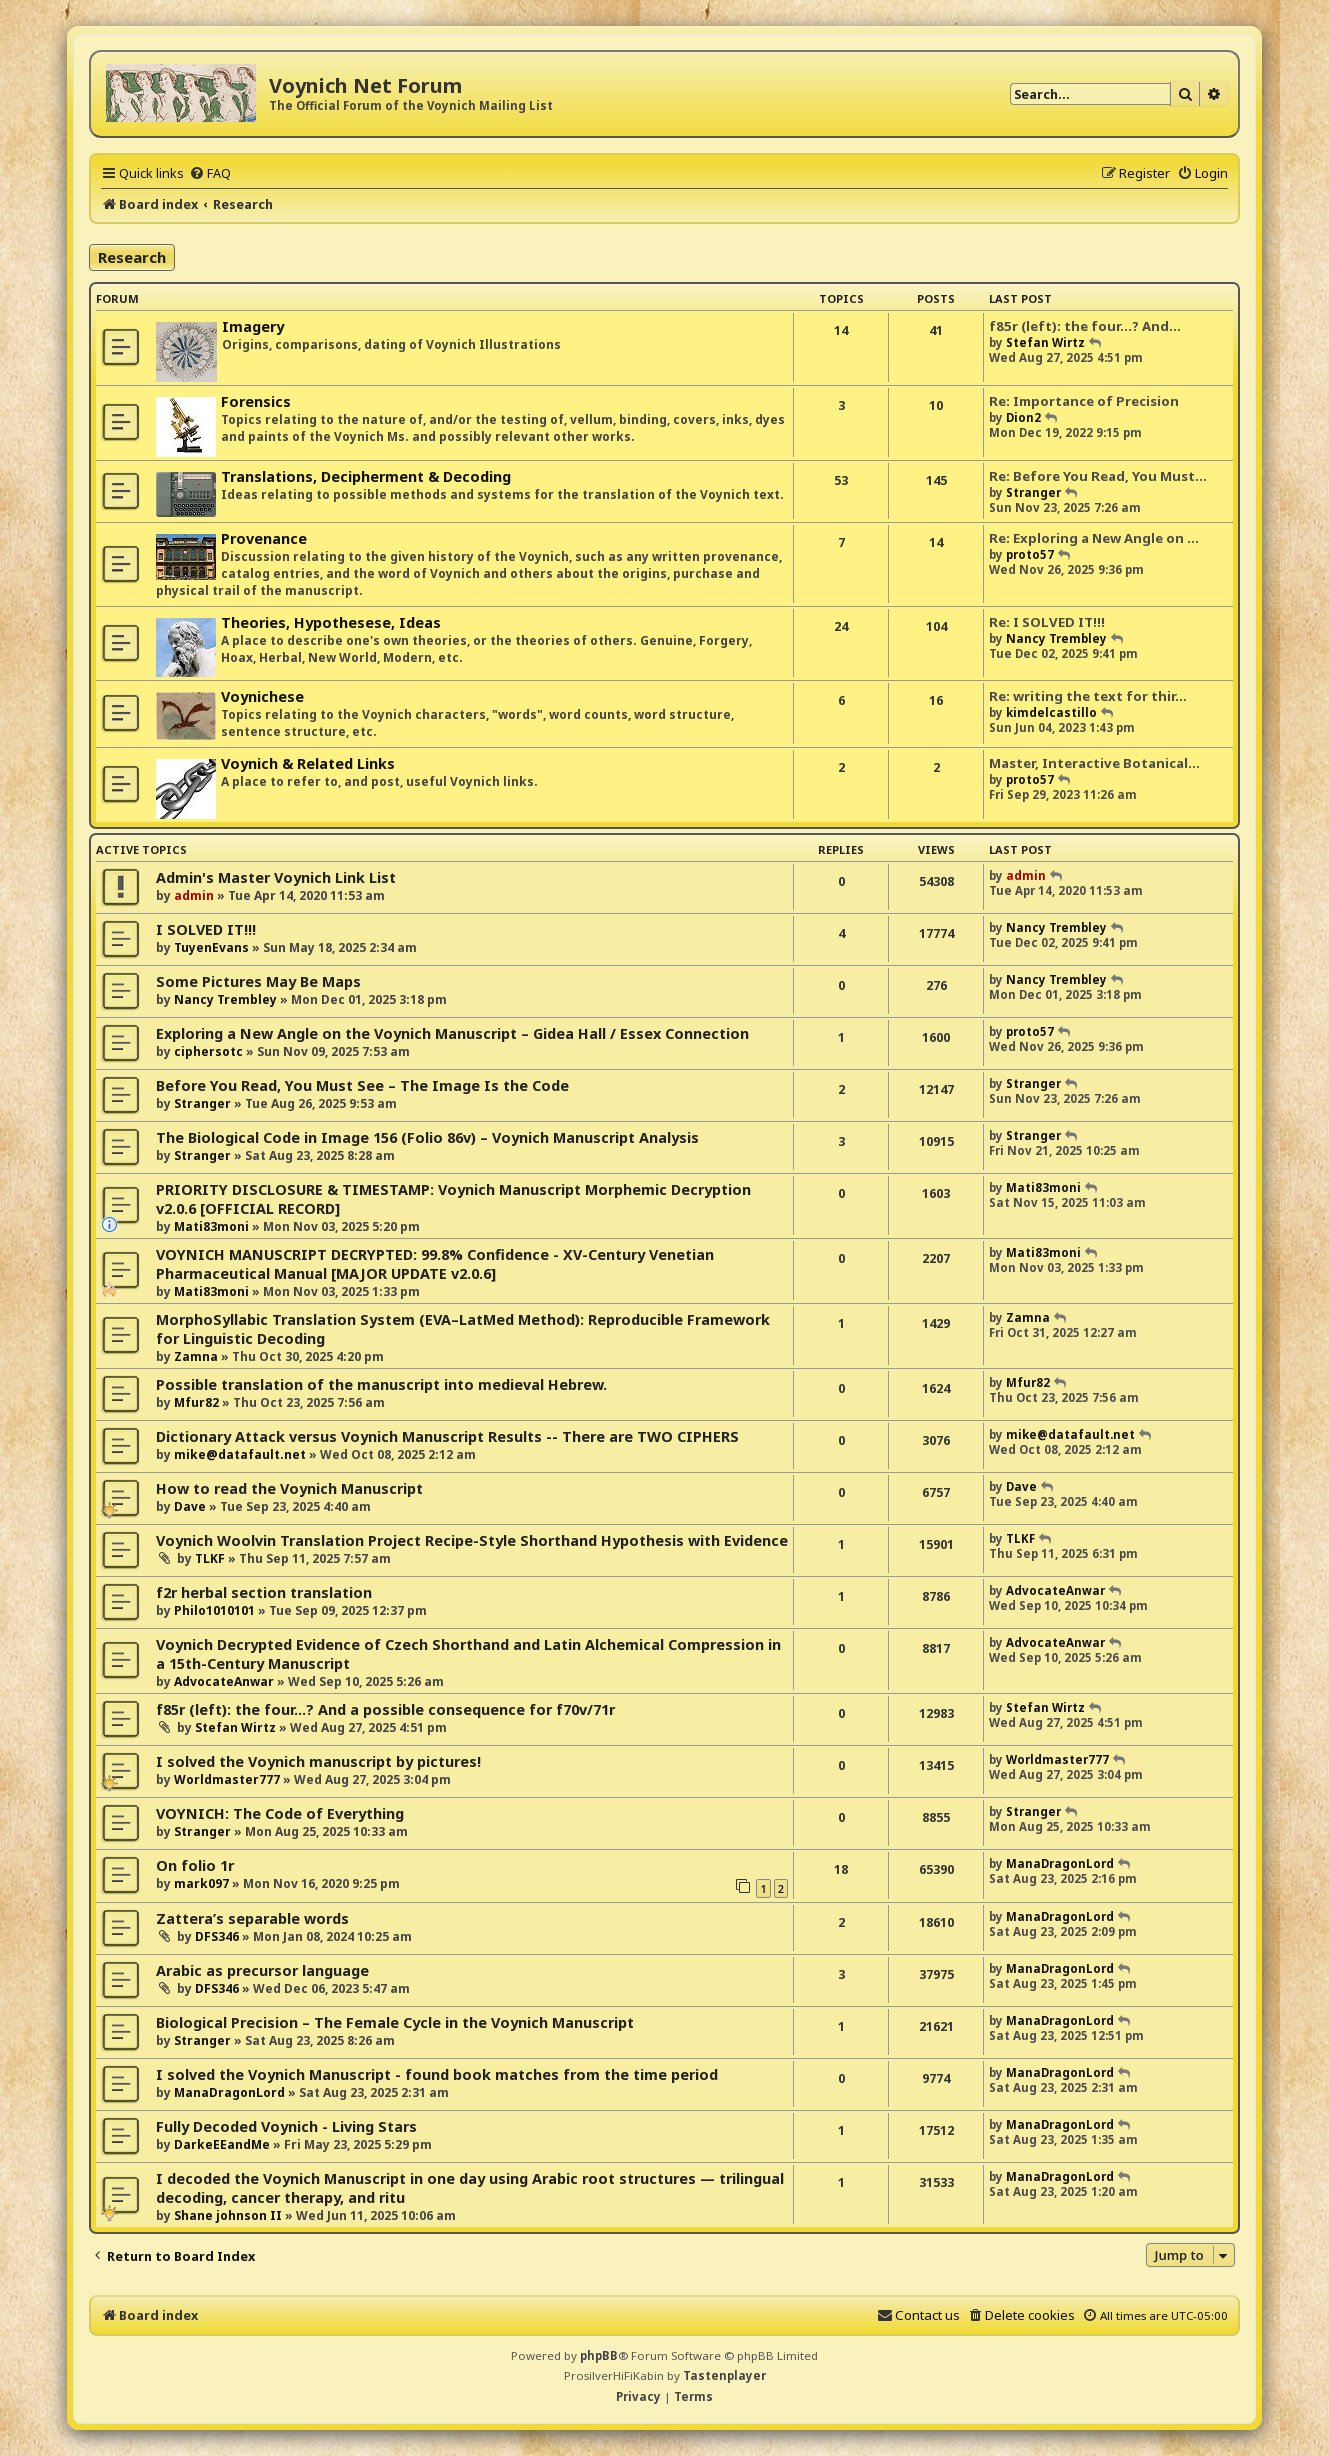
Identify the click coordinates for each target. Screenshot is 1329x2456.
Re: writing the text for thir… (1088, 696)
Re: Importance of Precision (1084, 401)
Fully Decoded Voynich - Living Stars (286, 2126)
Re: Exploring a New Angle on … (1094, 538)
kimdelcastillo (1051, 712)
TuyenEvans (211, 947)
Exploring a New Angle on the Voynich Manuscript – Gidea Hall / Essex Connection (452, 1033)
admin (194, 895)
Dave (190, 1506)
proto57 (1030, 554)
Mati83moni (211, 1226)
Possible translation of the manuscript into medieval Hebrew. (381, 1384)
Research (132, 257)
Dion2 (1023, 417)
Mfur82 (196, 1402)
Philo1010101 (214, 1610)
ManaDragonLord (1060, 1863)
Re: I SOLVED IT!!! (1047, 622)
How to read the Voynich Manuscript (289, 1488)
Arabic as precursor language (262, 1970)
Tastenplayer (724, 2375)
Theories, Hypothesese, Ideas (331, 622)
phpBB (599, 2355)
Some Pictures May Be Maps (258, 981)
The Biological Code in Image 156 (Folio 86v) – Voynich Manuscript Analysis (427, 1137)
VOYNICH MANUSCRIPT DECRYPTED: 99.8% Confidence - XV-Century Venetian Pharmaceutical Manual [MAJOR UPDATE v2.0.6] (435, 1264)
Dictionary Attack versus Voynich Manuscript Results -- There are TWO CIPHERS (447, 1436)
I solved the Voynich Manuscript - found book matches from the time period (437, 2074)
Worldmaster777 (227, 1779)
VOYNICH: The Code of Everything (280, 1813)
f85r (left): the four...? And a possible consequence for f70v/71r (385, 1709)
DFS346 (217, 1936)
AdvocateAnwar (1055, 1590)
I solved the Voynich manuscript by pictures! (318, 1761)
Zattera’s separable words (252, 1918)
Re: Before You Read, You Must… (1098, 476)
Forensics (256, 401)
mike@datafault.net (240, 1454)
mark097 (201, 1883)
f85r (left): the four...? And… (1085, 326)
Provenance (264, 538)
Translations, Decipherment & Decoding (366, 476)
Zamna (196, 1356)
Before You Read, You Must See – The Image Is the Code (362, 1085)
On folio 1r (195, 1865)
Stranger (1033, 492)
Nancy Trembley (1056, 638)
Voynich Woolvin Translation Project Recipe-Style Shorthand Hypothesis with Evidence (472, 1540)
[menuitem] (210, 173)
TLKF (210, 1558)
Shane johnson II (228, 2215)
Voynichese (262, 696)
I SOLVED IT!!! (206, 929)
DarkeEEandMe (222, 2144)
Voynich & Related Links (308, 763)
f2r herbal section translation (264, 1592)
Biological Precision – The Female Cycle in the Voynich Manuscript (395, 2022)
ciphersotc (208, 1051)
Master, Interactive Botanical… (1094, 763)
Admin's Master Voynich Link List (276, 877)
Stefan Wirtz (1045, 342)
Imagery (253, 326)
